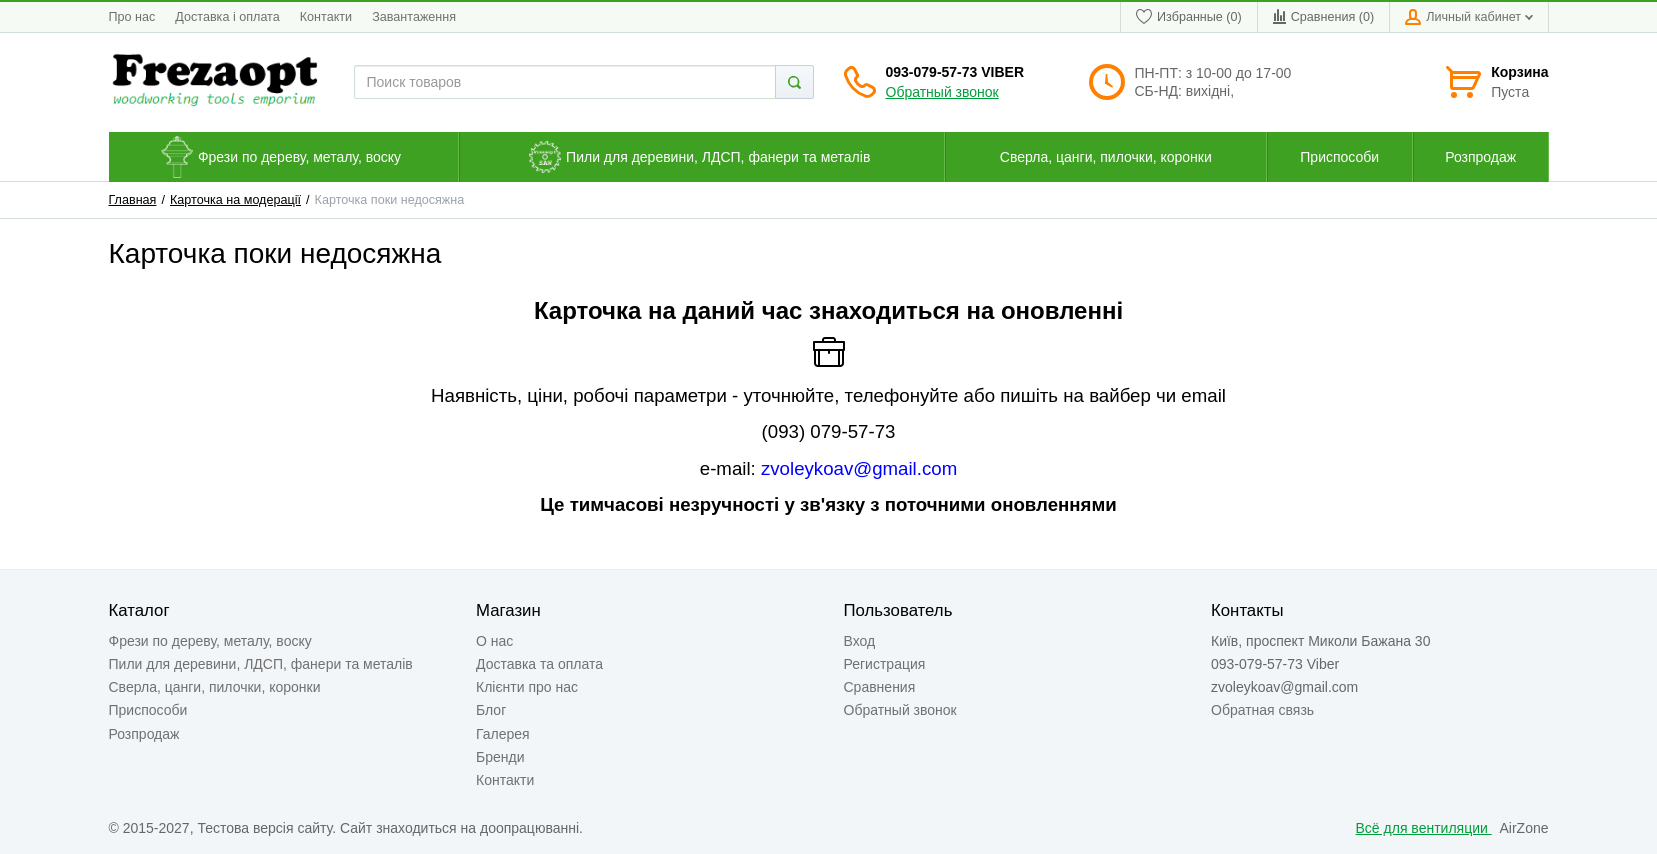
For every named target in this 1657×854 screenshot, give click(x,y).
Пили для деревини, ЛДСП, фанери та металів (261, 664)
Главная (133, 200)
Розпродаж (144, 734)
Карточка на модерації (235, 200)
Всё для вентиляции (1424, 828)
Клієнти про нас (527, 687)
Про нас (132, 17)
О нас (494, 641)
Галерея (503, 734)
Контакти (326, 17)
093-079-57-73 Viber (955, 72)
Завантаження (414, 17)
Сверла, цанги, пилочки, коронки (215, 687)
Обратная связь (1262, 710)
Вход (860, 641)
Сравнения (880, 687)
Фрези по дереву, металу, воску (210, 641)
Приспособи (148, 710)
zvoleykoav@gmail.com (859, 468)
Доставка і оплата (227, 17)
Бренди (500, 757)
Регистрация (885, 664)
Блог (491, 710)
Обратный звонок (942, 92)
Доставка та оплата (539, 664)
